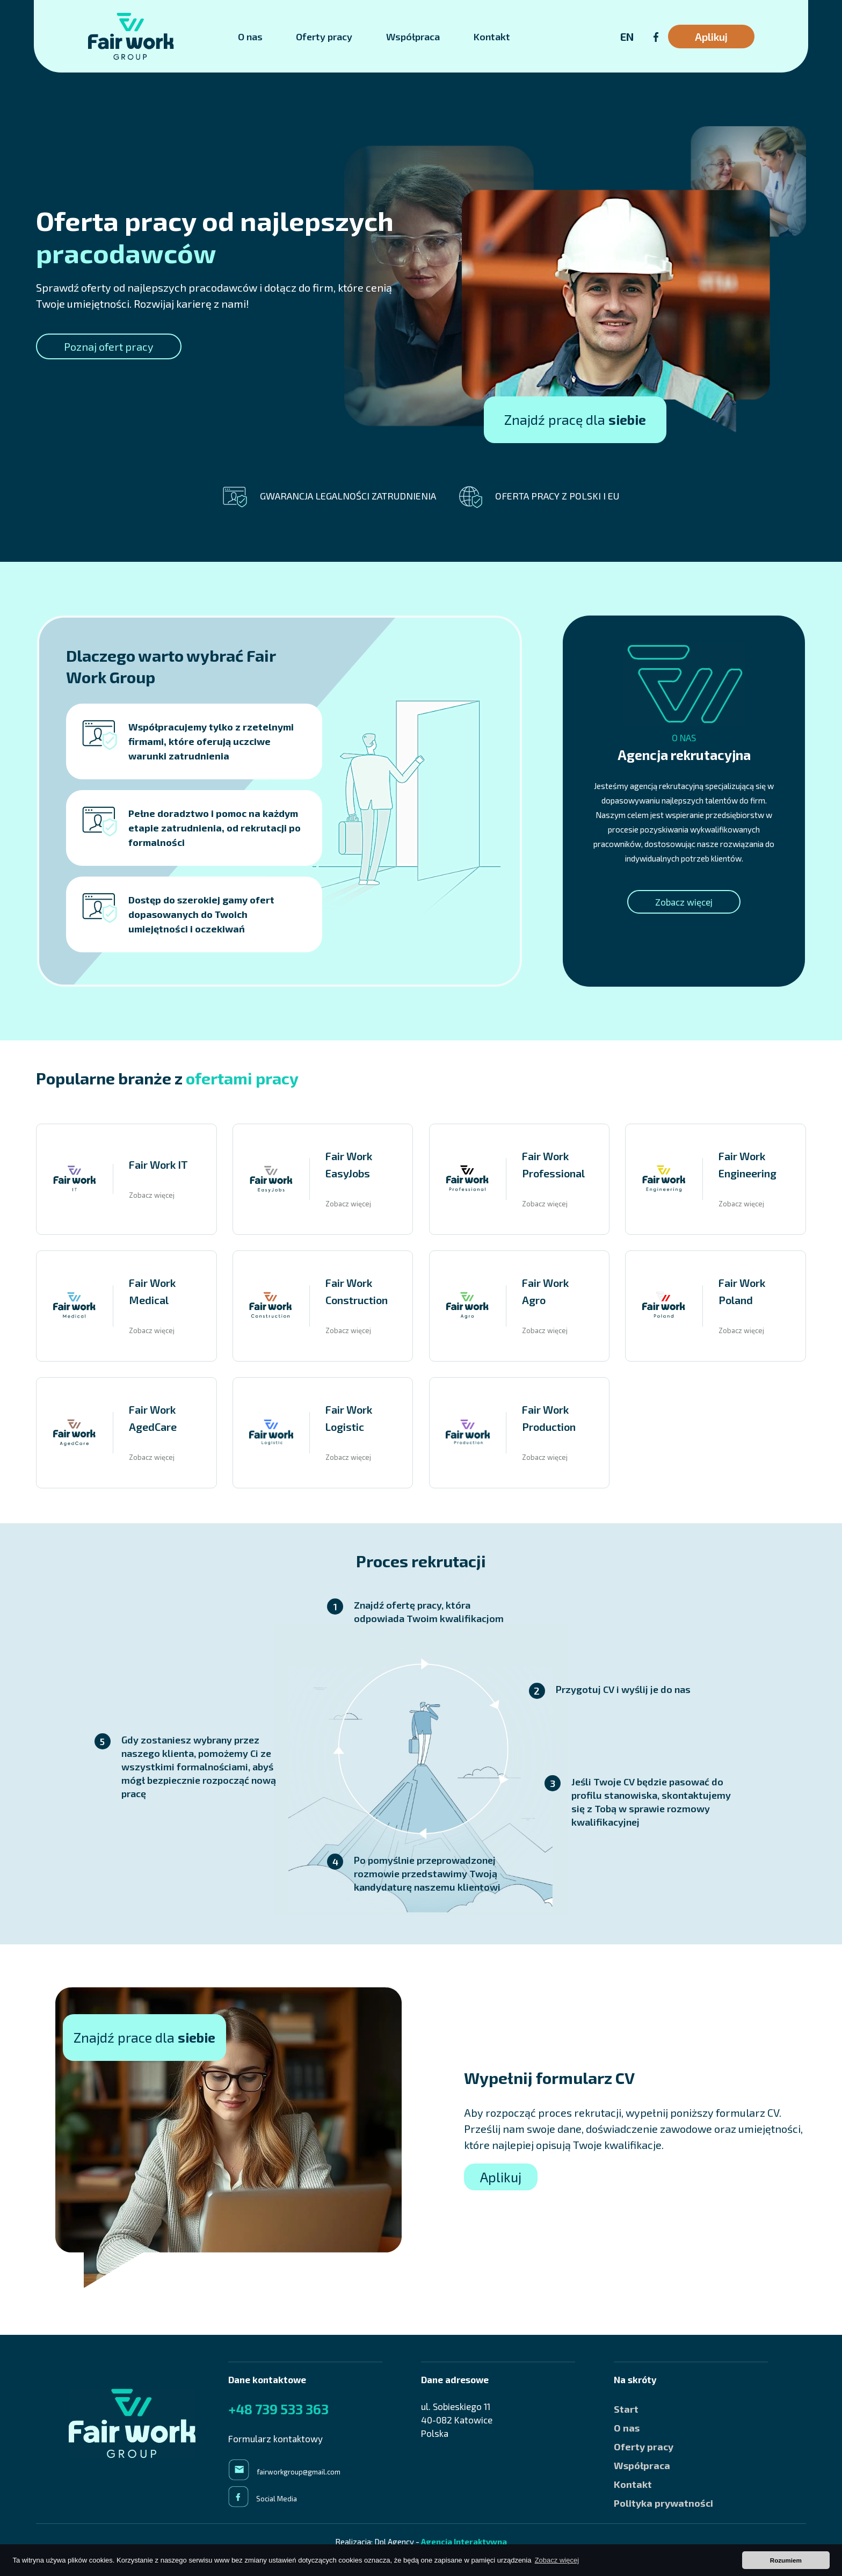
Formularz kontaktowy (275, 2438)
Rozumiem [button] (786, 2560)
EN (627, 36)
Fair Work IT (158, 1164)
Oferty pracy (324, 36)
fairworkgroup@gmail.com (298, 2472)
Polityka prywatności (663, 2503)
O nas (250, 36)
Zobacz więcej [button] (557, 2560)
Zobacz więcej (684, 901)
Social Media (276, 2498)
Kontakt (492, 36)
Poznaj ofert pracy (109, 346)
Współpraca (413, 36)
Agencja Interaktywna (464, 2541)
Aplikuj (711, 36)
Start (626, 2409)
